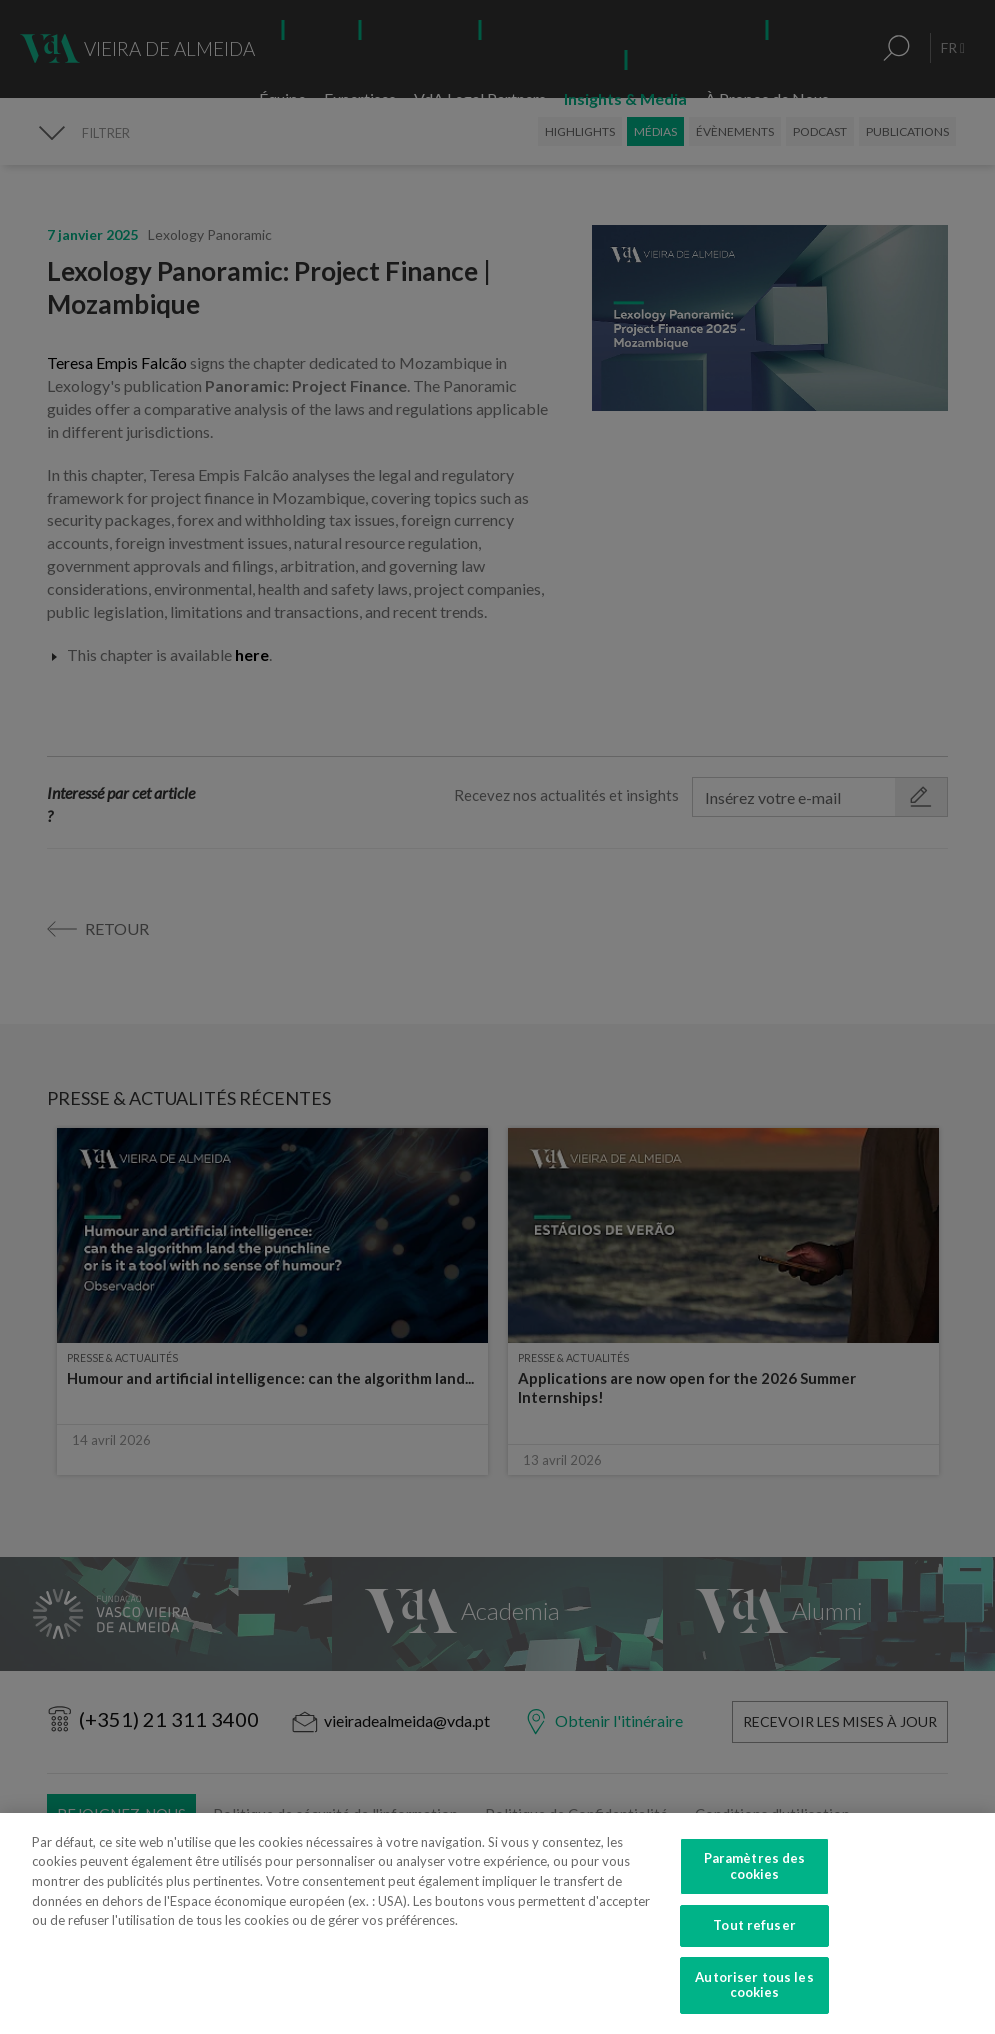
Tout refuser (754, 1945)
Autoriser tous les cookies (754, 2005)
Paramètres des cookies (755, 1886)
